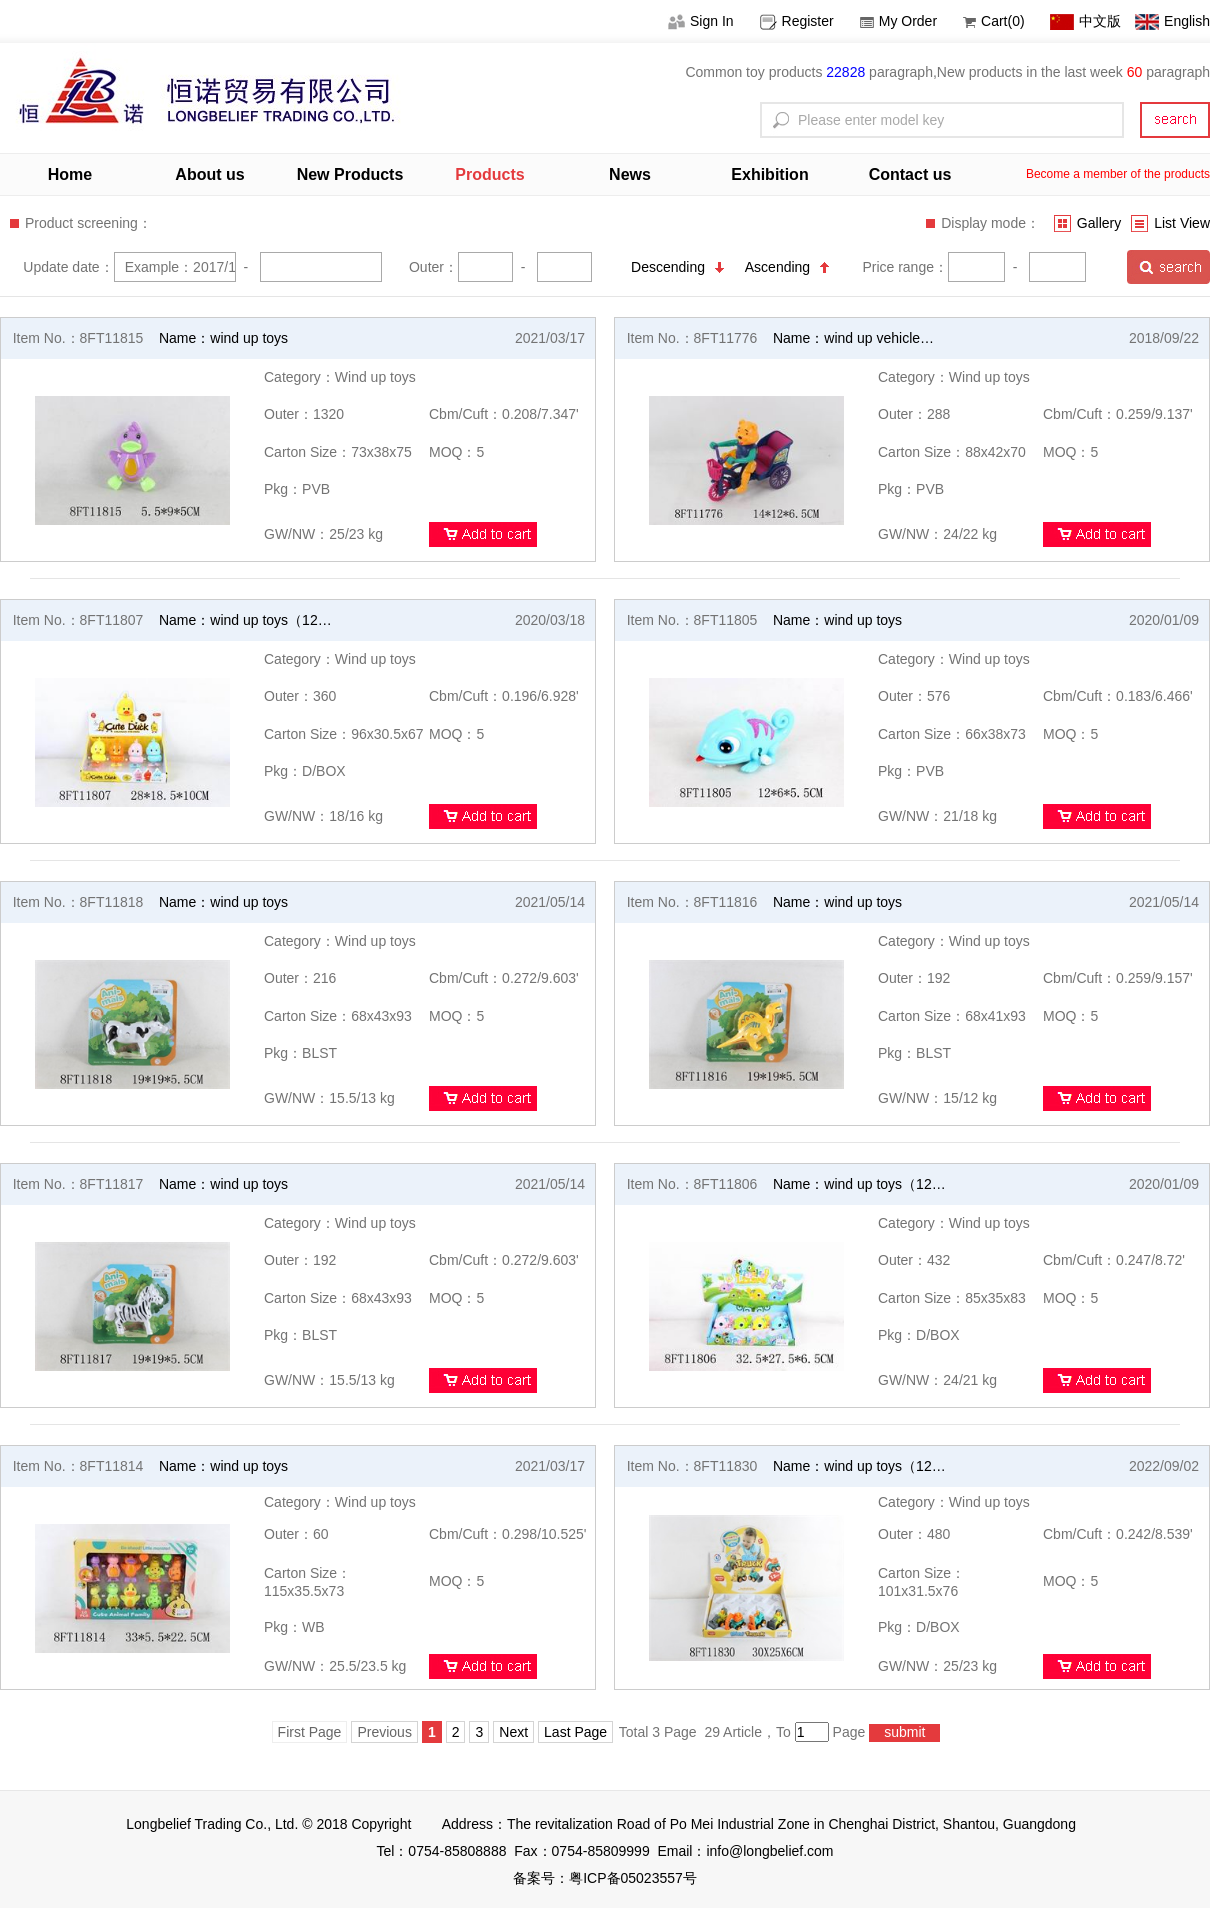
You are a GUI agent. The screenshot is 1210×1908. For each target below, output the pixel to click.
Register (797, 21)
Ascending (787, 267)
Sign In (701, 21)
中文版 (1085, 21)
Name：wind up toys (223, 338)
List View (1170, 223)
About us (209, 174)
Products (489, 174)
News (630, 174)
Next (513, 1732)
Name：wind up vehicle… (853, 338)
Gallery (1087, 223)
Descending (677, 267)
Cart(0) (994, 21)
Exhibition (769, 174)
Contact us (910, 174)
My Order (898, 21)
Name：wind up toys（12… (245, 620)
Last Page (575, 1732)
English (1172, 21)
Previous (384, 1732)
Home (70, 174)
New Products (350, 174)
